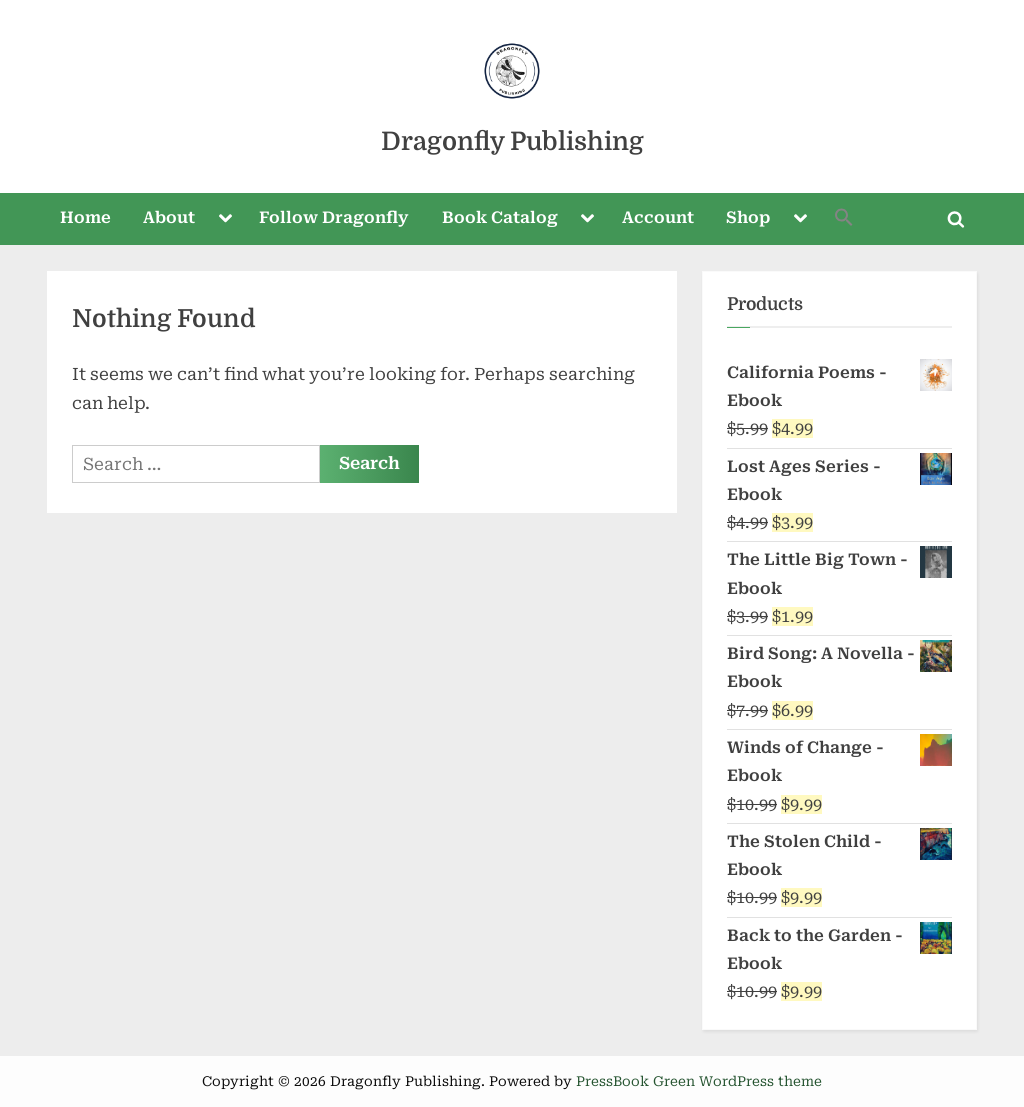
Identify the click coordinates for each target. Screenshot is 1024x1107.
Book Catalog (500, 217)
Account (658, 217)
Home (85, 217)
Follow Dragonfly (334, 217)
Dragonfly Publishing (512, 141)
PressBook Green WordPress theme (699, 1081)
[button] (845, 219)
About (169, 217)
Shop (748, 217)
